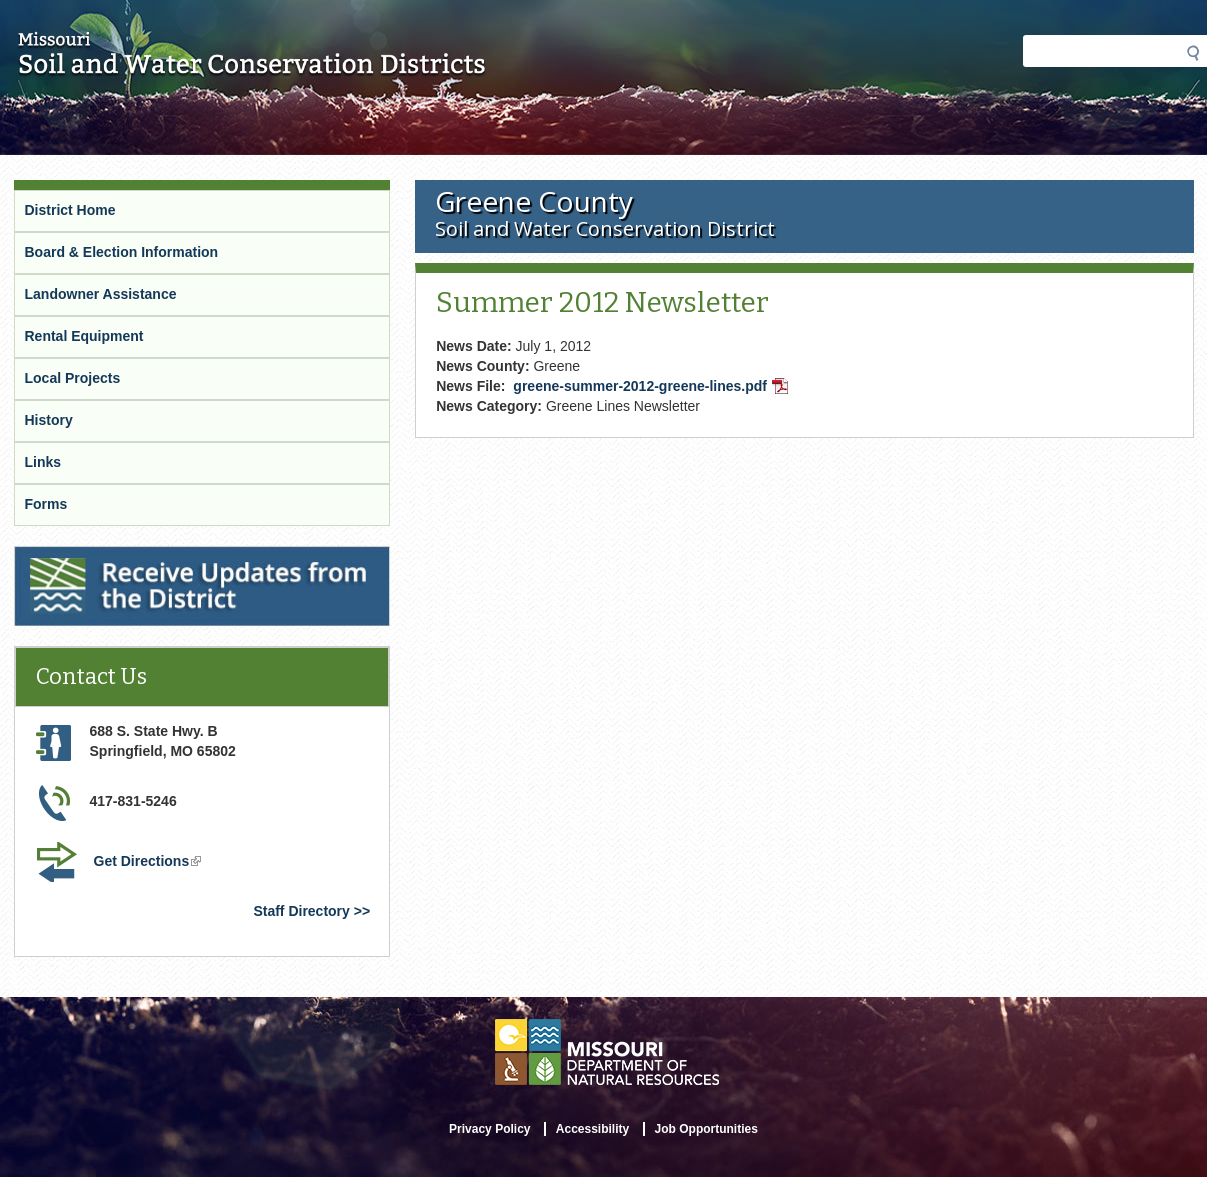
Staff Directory (301, 911)
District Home (70, 210)
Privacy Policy (489, 1129)
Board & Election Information (122, 252)
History (49, 420)
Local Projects (73, 378)
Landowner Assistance (101, 294)
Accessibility (592, 1129)
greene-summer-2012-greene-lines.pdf (652, 388)
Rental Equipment (84, 336)
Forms (46, 504)
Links (43, 462)
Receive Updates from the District (130, 559)
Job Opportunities (706, 1129)
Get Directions (150, 863)
